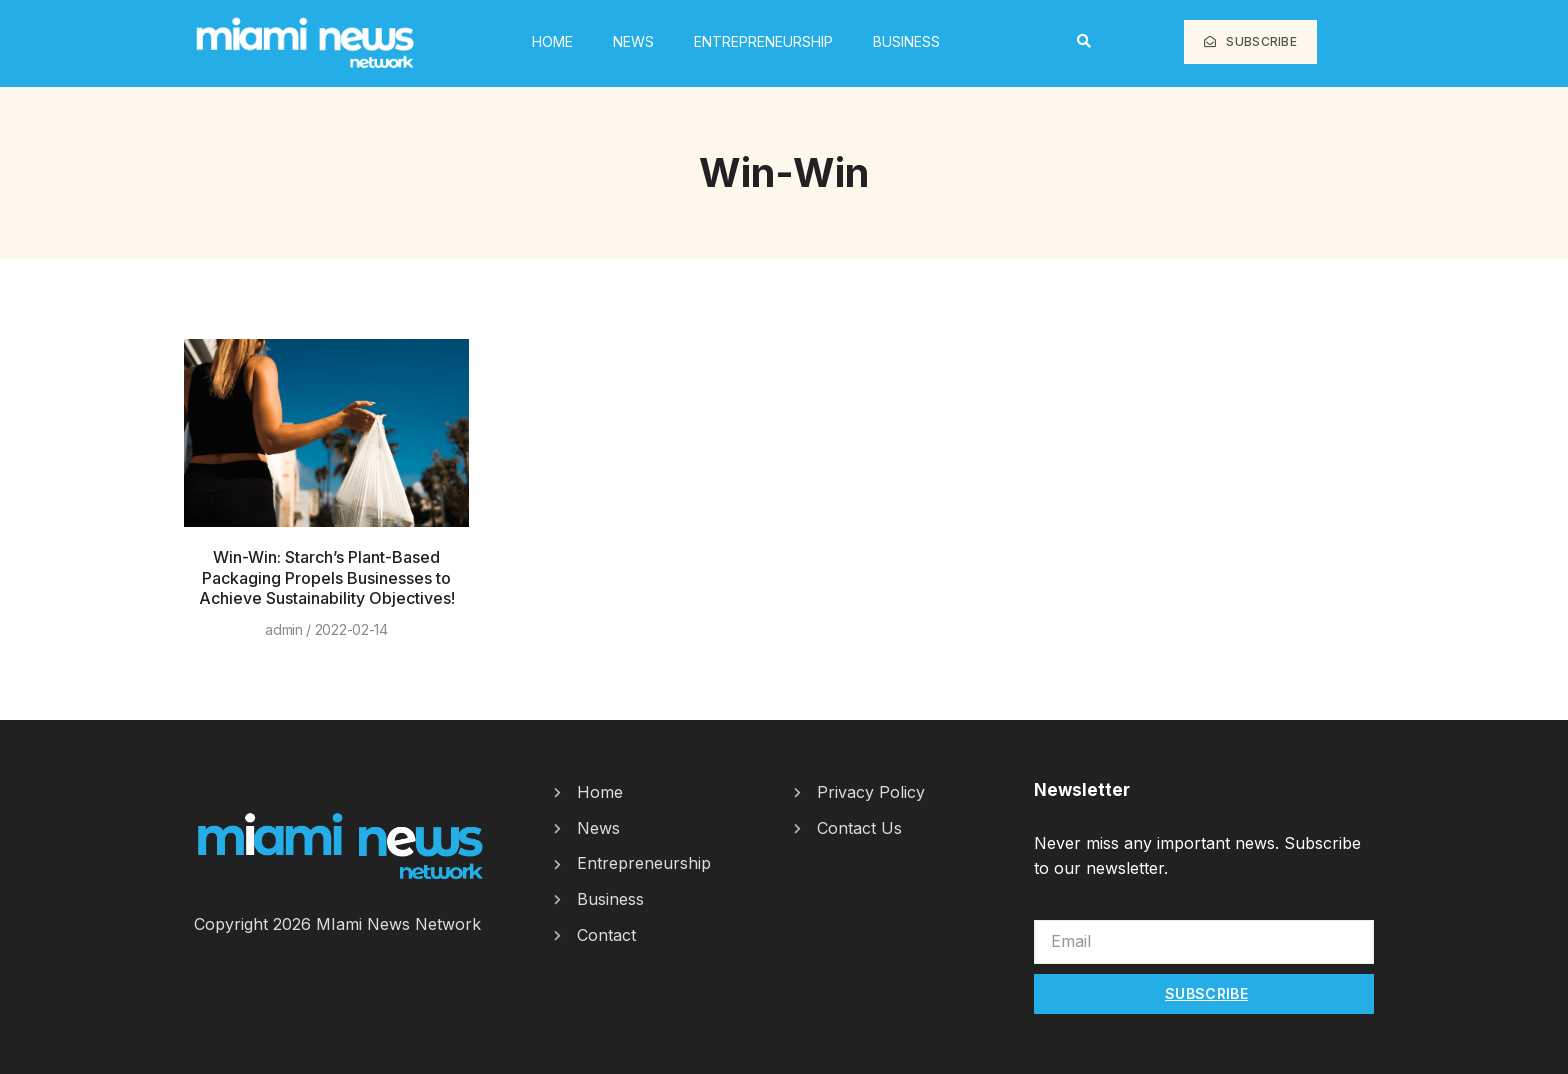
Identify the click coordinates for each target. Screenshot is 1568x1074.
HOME (552, 41)
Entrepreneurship (763, 41)
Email (1054, 910)
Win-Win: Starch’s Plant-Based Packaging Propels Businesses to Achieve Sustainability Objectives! (327, 578)
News (633, 41)
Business (906, 41)
